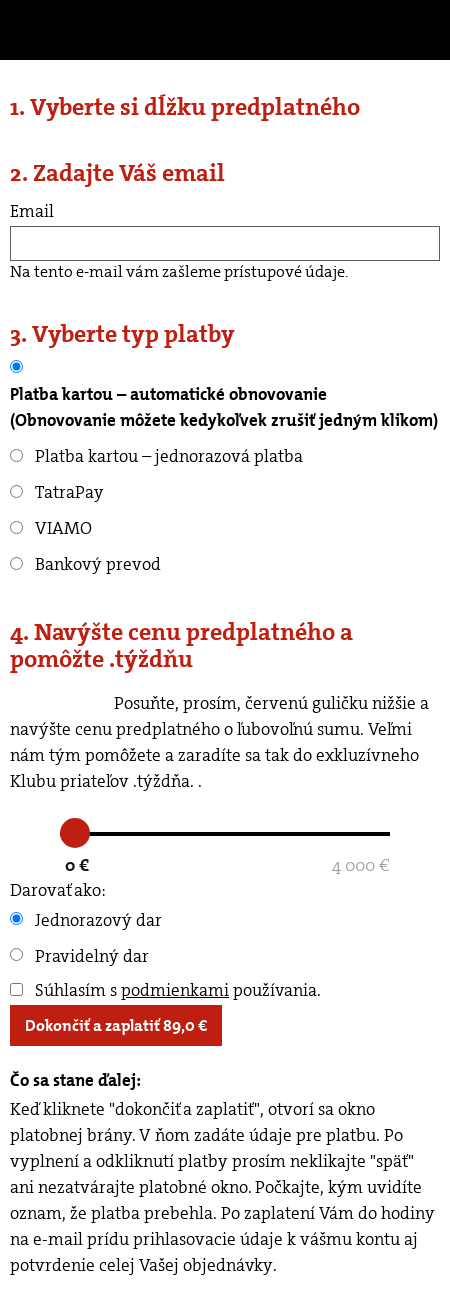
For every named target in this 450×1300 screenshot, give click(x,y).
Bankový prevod (85, 564)
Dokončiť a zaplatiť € (116, 1025)
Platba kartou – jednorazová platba (156, 456)
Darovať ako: (58, 890)
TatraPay (57, 492)
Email (32, 211)
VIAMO (51, 528)
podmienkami (175, 990)
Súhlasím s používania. (165, 990)
